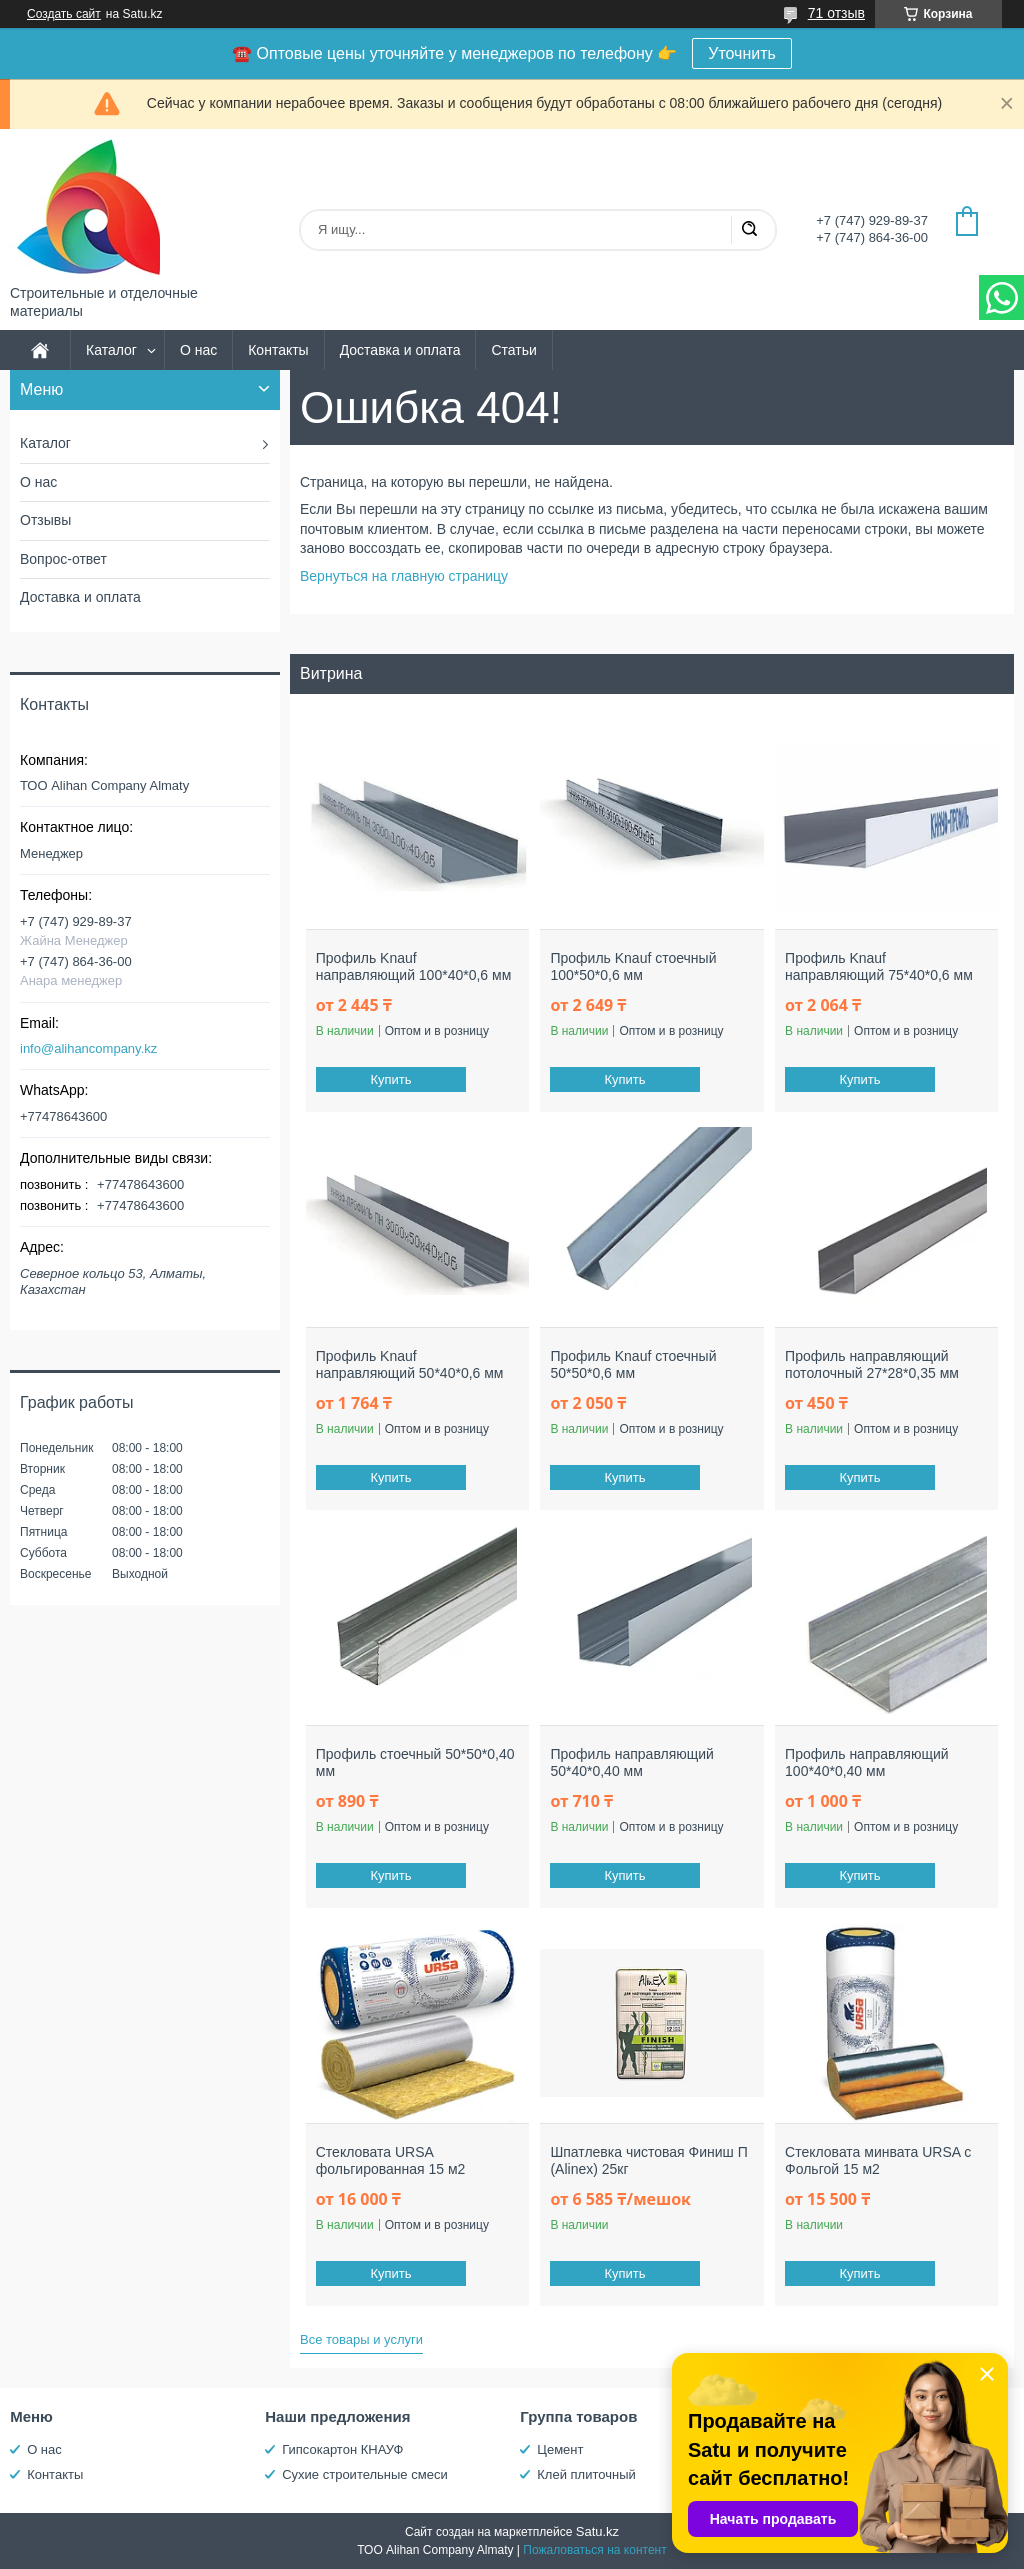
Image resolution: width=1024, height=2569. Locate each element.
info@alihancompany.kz (88, 1048)
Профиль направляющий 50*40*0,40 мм (632, 1763)
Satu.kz (597, 2531)
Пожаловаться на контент (594, 2550)
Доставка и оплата (400, 350)
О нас (198, 350)
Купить (390, 1079)
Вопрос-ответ (63, 559)
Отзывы (45, 520)
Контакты (278, 350)
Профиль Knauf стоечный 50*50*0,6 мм (633, 1365)
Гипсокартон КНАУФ (342, 2449)
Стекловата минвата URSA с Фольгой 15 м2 (878, 2161)
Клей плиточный (586, 2474)
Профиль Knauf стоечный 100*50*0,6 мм (633, 967)
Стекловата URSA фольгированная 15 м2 (391, 2161)
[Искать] (749, 230)
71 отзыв (836, 13)
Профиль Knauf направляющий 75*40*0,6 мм (879, 967)
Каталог (111, 350)
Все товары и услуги (361, 2339)
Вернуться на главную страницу (404, 576)
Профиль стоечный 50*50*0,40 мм (415, 1763)
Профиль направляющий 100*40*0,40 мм (867, 1763)
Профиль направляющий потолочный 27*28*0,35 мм (872, 1365)
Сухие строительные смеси (364, 2474)
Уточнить (742, 53)
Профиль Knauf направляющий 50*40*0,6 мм (410, 1365)
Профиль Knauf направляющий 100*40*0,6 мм (414, 967)
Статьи (513, 350)
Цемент (560, 2449)
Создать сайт (64, 14)
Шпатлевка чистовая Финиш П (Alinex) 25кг (648, 2161)
